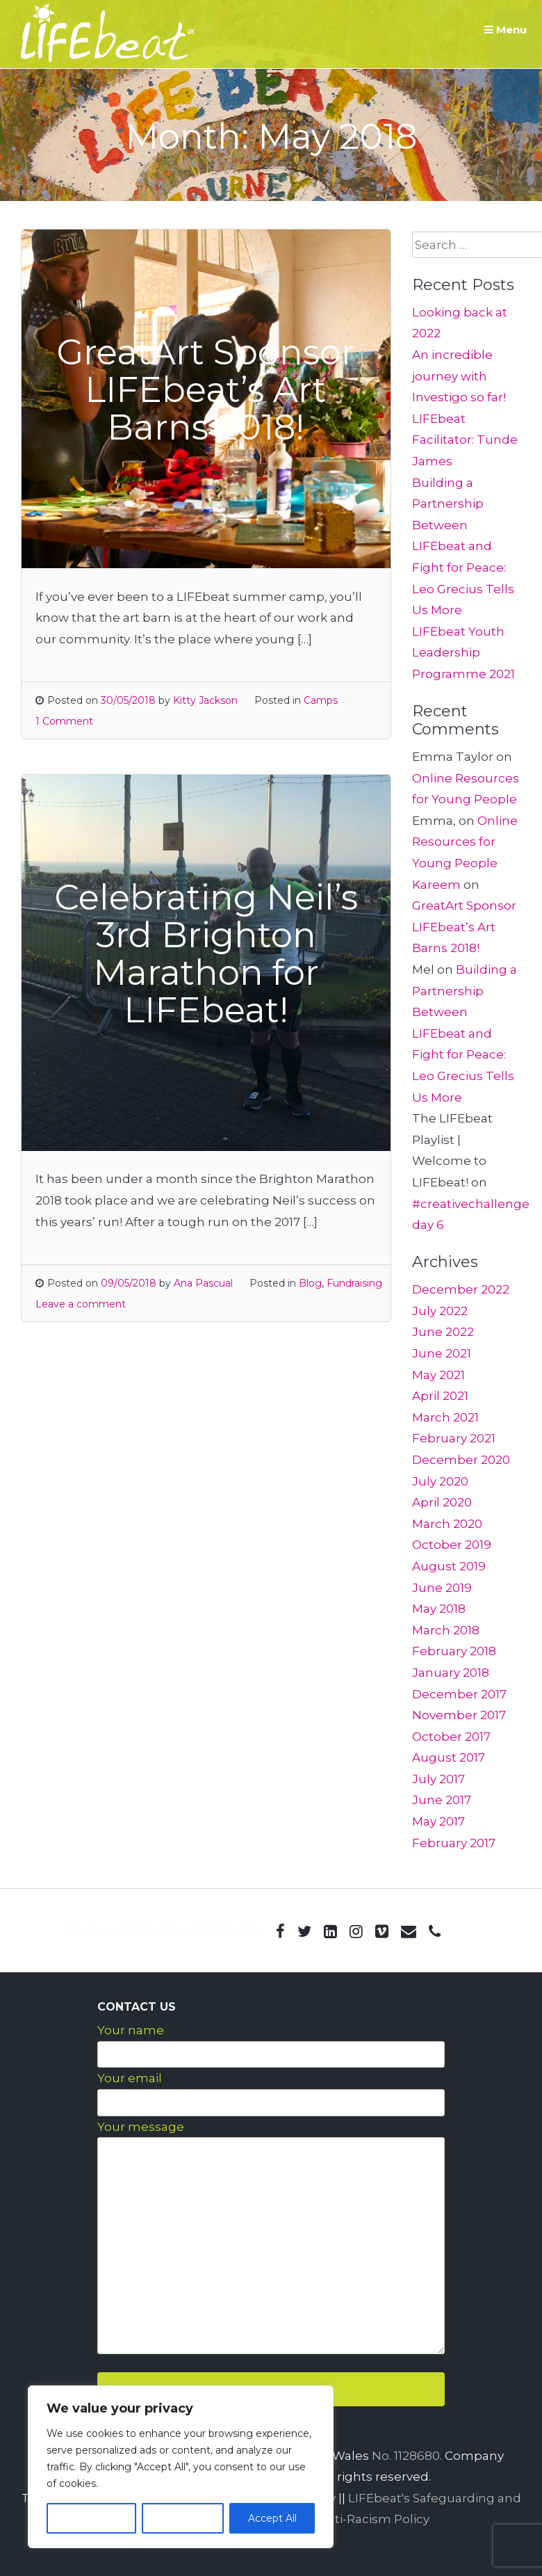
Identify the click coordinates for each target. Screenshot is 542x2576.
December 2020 (461, 1460)
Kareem (436, 885)
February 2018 (454, 1651)
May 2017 (438, 1821)
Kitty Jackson (205, 700)
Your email (129, 2078)
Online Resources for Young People (465, 842)
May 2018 (439, 1609)
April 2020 (442, 1502)
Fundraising (354, 1283)
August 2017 (448, 1757)
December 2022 (460, 1289)
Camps (321, 700)
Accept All (272, 2518)
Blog (310, 1283)
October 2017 (451, 1737)
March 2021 (445, 1417)
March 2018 (445, 1630)
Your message (140, 2127)
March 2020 (447, 1524)
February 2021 (453, 1438)
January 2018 (450, 1673)
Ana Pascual (203, 1283)
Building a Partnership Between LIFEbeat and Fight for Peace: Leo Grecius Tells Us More (463, 547)
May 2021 (438, 1375)
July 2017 (438, 1779)
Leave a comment (80, 1304)
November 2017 (459, 1715)
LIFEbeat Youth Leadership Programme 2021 (463, 653)
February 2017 (453, 1843)
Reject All (183, 2518)
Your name (130, 2030)
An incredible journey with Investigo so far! (459, 376)
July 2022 (440, 1311)
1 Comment (64, 721)
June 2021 (441, 1353)
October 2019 (451, 1545)
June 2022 (443, 1332)
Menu (505, 29)
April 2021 (440, 1396)
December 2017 (459, 1694)
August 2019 (449, 1566)
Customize (91, 2518)
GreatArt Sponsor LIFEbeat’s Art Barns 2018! (464, 927)
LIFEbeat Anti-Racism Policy (345, 2519)
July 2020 (440, 1481)
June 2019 (442, 1588)
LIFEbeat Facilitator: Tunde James (465, 440)
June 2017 (441, 1800)
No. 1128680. (407, 2456)
